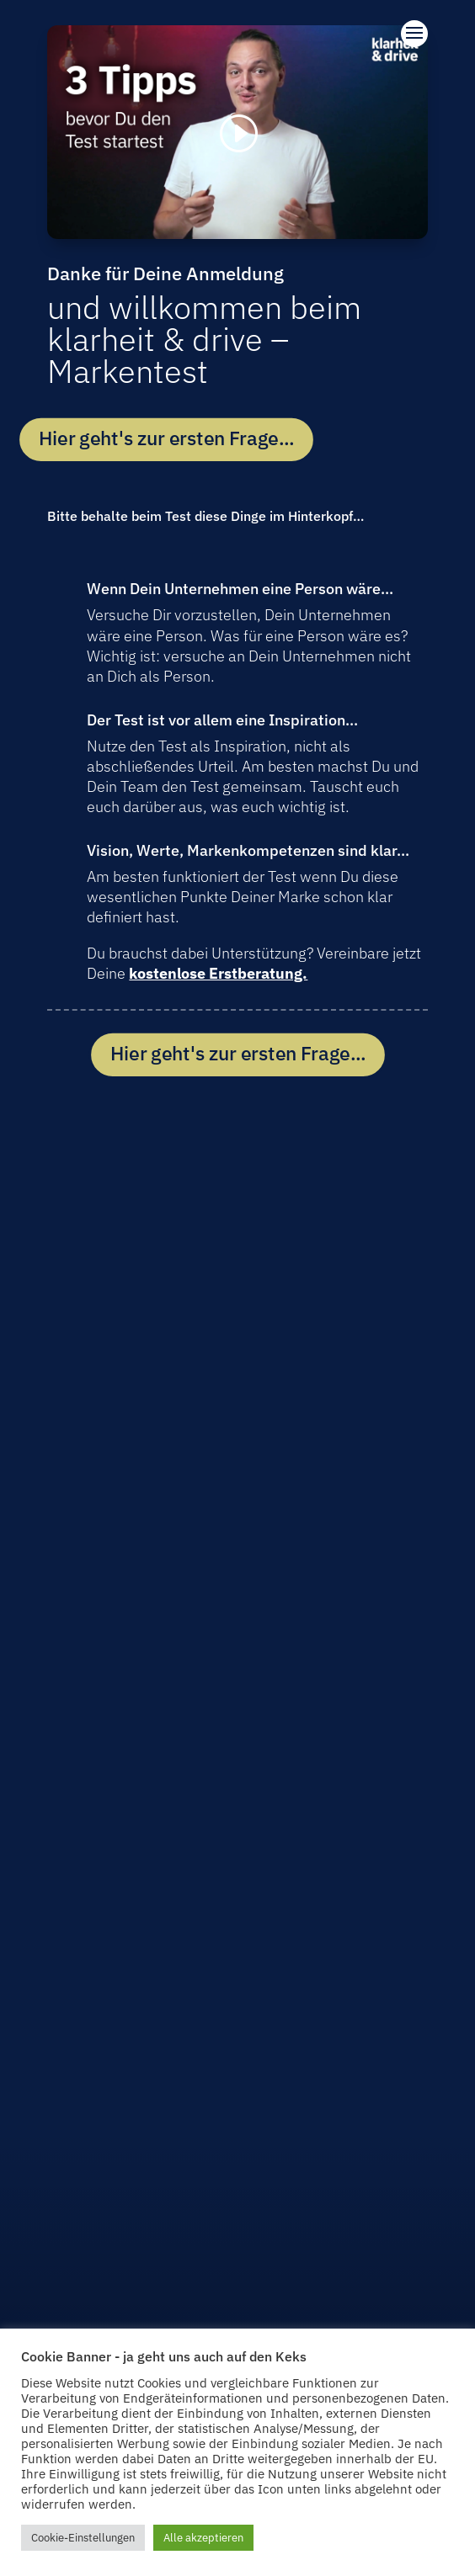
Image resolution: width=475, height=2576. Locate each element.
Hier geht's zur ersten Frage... (167, 439)
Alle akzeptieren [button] (203, 2538)
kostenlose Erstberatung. (218, 973)
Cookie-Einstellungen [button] (83, 2538)
